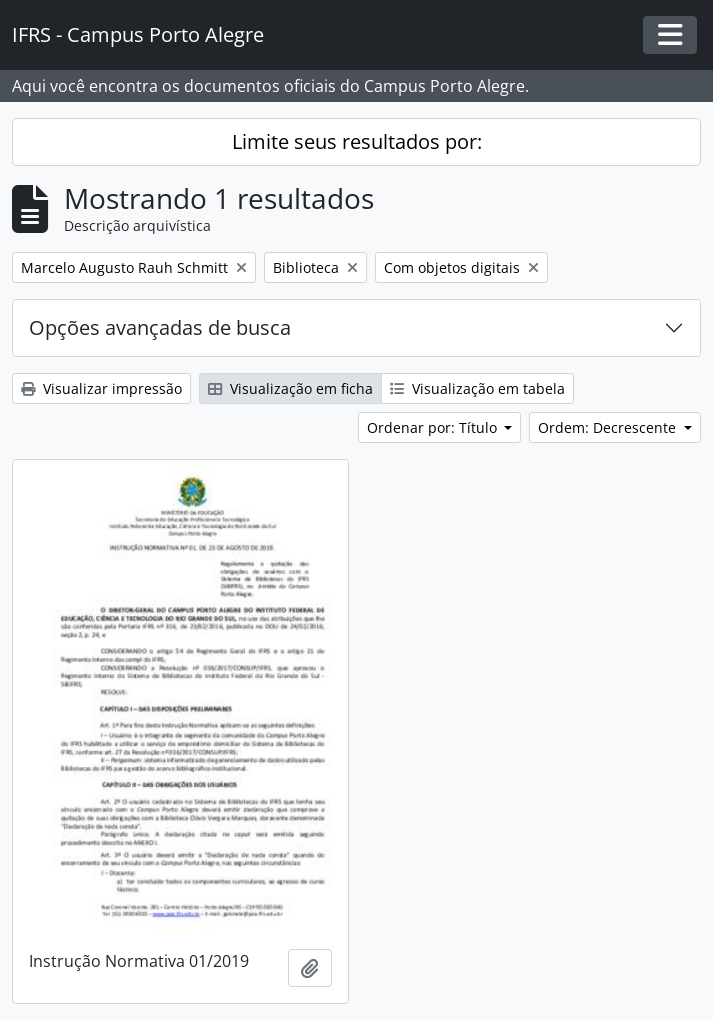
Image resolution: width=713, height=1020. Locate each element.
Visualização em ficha (290, 388)
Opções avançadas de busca (160, 327)
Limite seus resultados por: (357, 141)
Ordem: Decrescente (609, 427)
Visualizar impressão (101, 388)
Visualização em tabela (477, 388)
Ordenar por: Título (434, 427)
